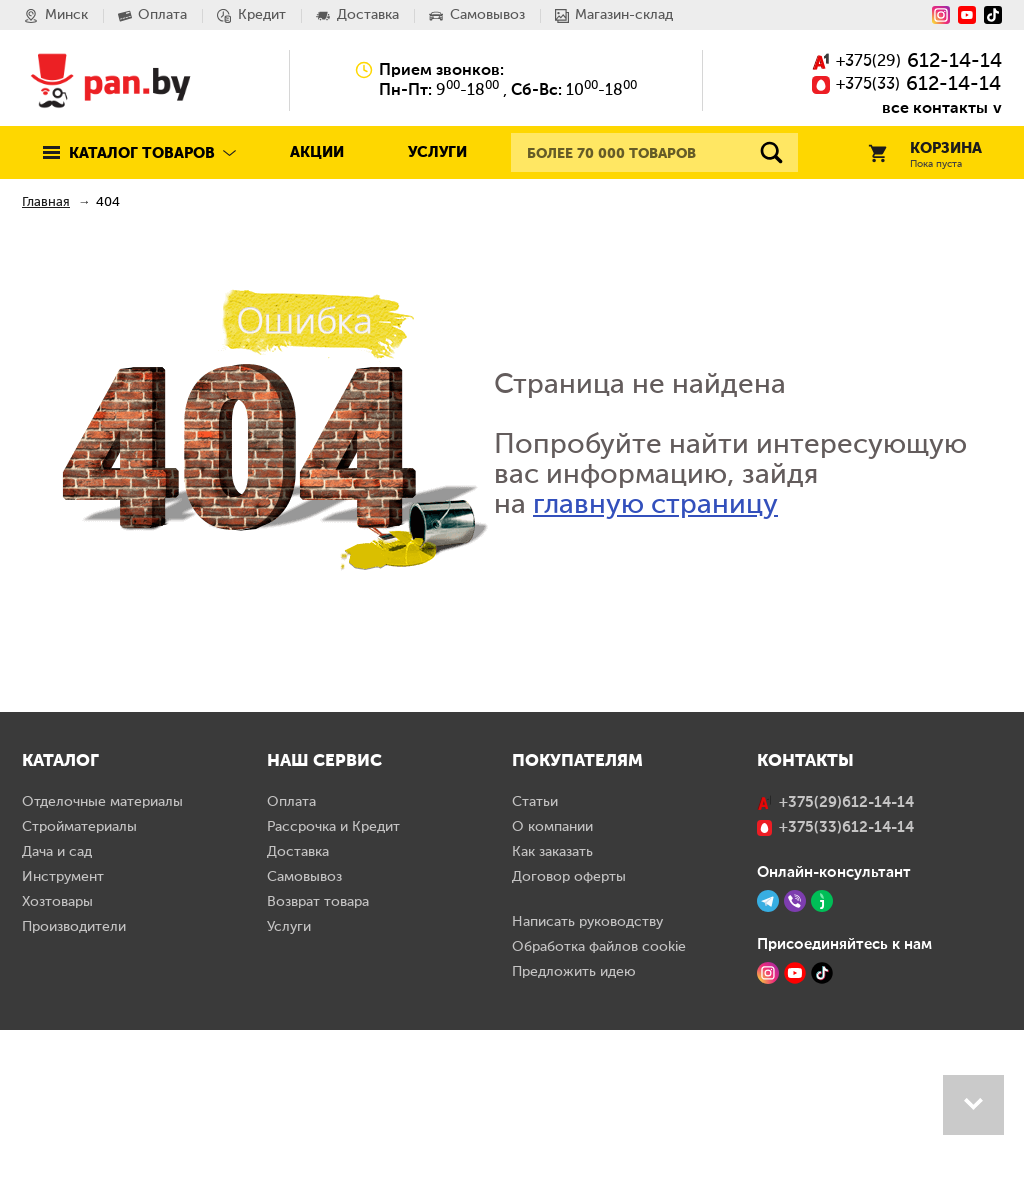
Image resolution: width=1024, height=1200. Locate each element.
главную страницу (655, 505)
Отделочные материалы (102, 972)
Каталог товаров (142, 153)
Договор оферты (569, 1047)
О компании (552, 997)
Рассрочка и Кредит (333, 997)
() (907, 62)
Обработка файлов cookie (599, 1117)
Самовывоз (304, 1047)
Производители (74, 1097)
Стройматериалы (79, 997)
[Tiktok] (993, 15)
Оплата (291, 972)
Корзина (925, 155)
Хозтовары (57, 1072)
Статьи (535, 972)
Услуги (437, 152)
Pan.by (111, 80)
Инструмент (63, 1047)
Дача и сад (57, 1022)
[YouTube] (967, 15)
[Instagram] (941, 15)
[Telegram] (768, 1071)
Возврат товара (318, 1072)
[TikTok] (822, 1143)
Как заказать (552, 1022)
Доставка (298, 1022)
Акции (317, 152)
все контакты (935, 107)
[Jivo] (822, 1071)
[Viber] (795, 1071)
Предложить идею (574, 1142)
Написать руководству (587, 1092)
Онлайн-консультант (834, 1042)
